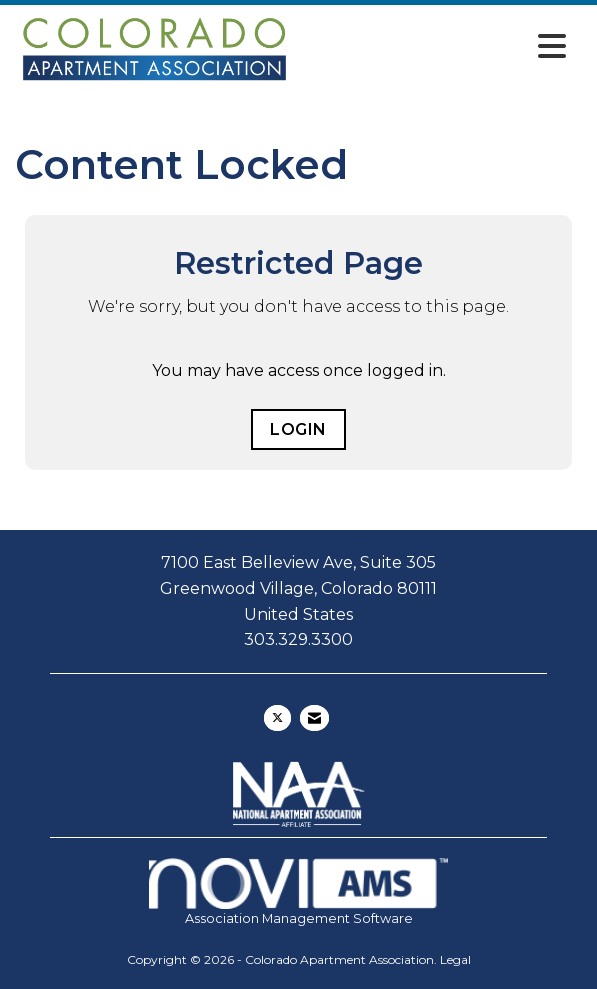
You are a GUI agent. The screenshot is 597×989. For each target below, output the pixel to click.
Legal (455, 959)
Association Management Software (298, 892)
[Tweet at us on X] (277, 718)
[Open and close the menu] (436, 46)
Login (298, 429)
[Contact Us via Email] (314, 718)
